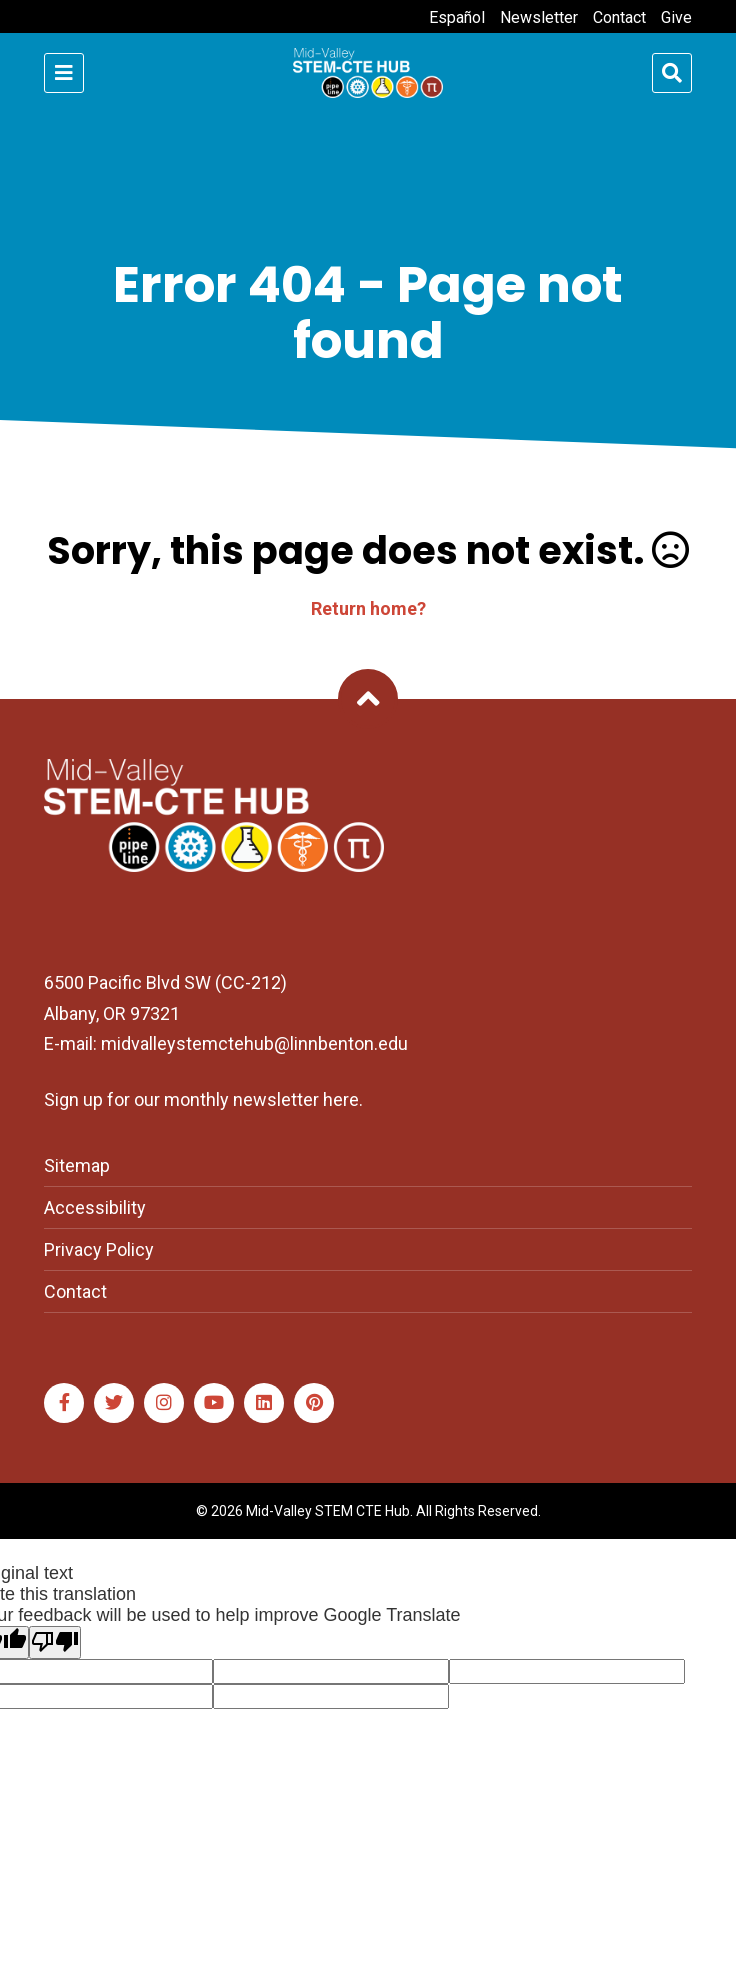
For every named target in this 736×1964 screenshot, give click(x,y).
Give (676, 17)
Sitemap (77, 1165)
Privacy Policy (99, 1249)
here (341, 1099)
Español (457, 17)
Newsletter (539, 17)
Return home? (368, 608)
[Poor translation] (55, 1642)
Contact (619, 17)
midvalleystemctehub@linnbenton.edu (254, 1043)
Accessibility (95, 1207)
